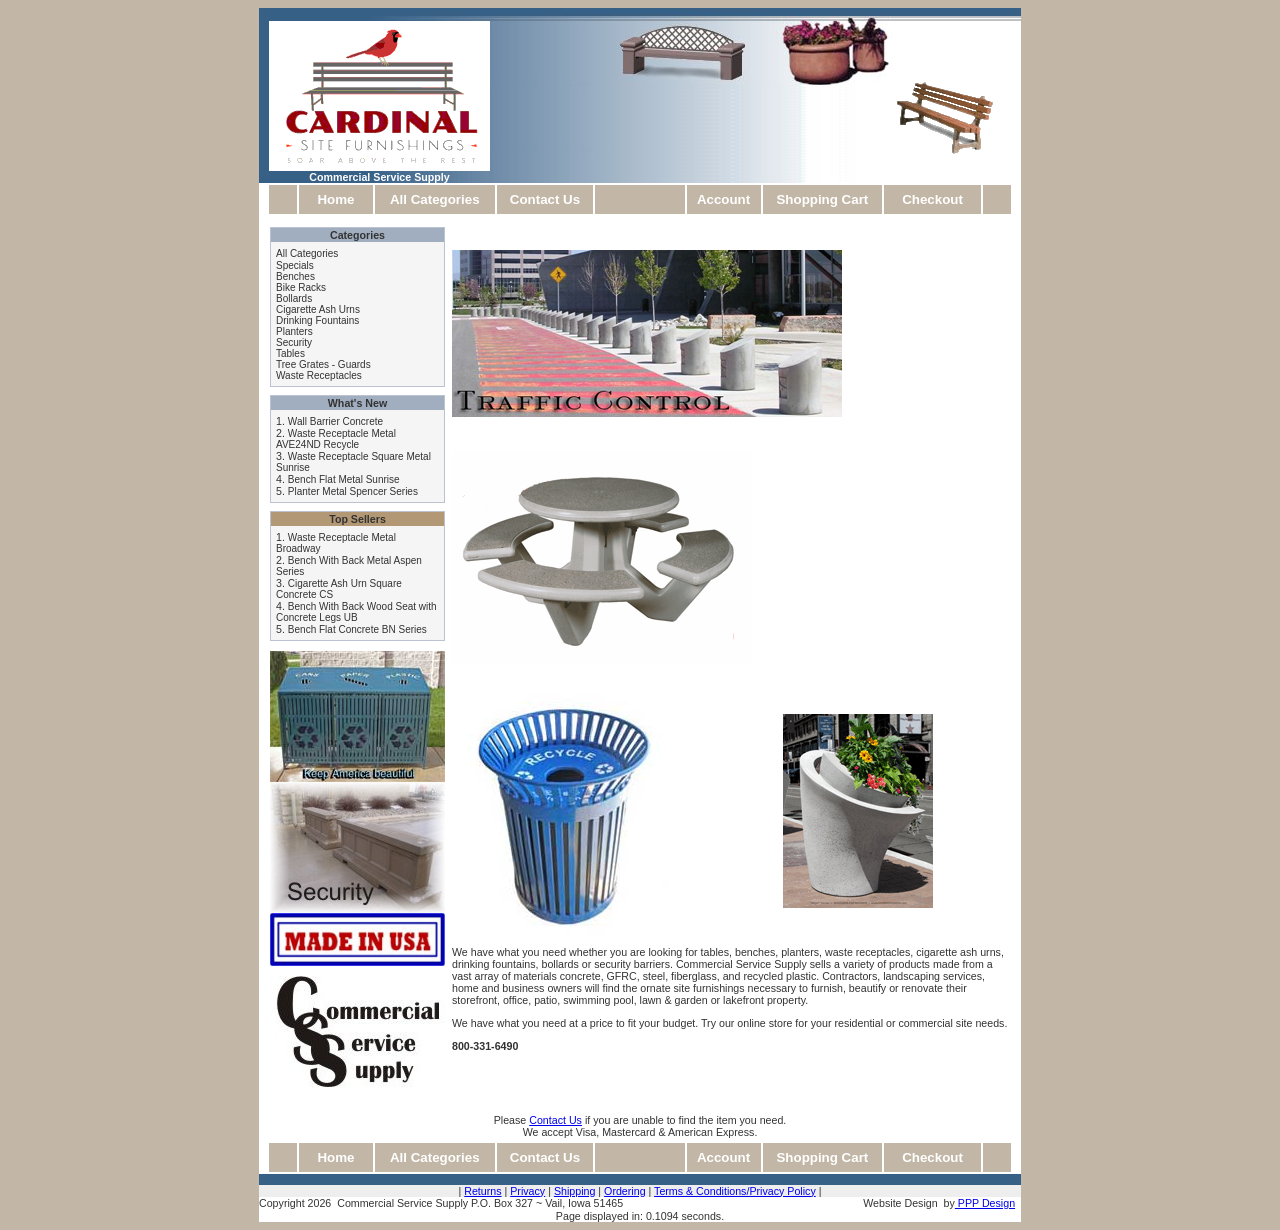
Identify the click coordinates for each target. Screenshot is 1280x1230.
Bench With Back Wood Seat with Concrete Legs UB (356, 612)
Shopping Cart (822, 199)
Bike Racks (301, 287)
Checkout (932, 199)
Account (723, 199)
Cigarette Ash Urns (318, 309)
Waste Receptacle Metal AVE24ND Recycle (336, 439)
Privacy (527, 1191)
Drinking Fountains (317, 320)
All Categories (435, 199)
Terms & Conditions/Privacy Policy (735, 1191)
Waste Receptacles (319, 375)
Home (335, 199)
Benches (295, 276)
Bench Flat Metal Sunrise (344, 479)
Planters (294, 331)
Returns (482, 1191)
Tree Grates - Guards (323, 364)
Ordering (624, 1191)
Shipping (574, 1191)
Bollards (294, 298)
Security (294, 342)
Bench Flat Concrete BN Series (357, 629)
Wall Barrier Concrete (335, 421)
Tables (290, 353)
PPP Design (985, 1203)
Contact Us (545, 199)
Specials (295, 265)
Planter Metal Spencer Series (353, 491)
